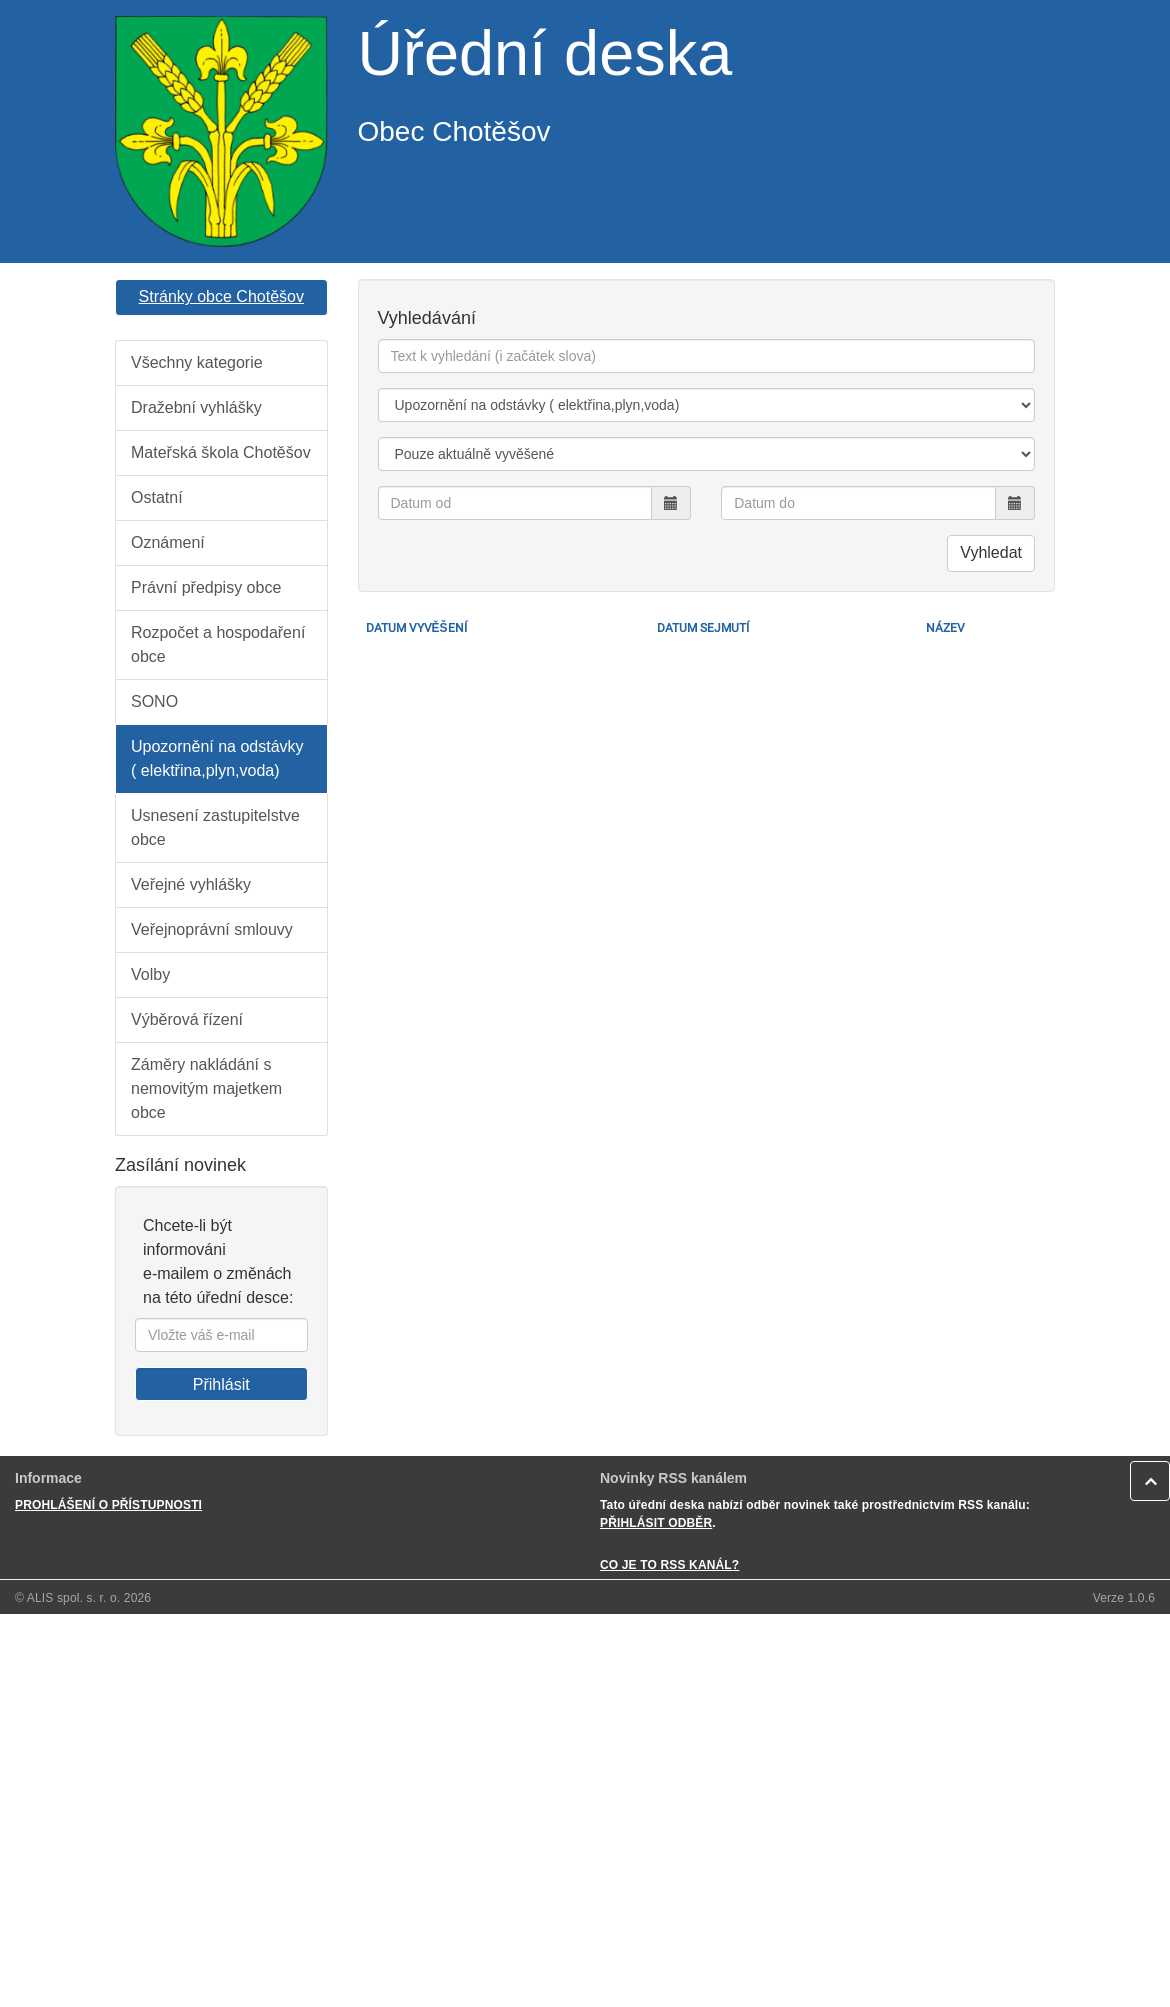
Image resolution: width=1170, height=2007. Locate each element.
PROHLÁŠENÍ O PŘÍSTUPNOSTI (108, 1505)
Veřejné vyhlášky (191, 884)
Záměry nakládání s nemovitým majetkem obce (206, 1088)
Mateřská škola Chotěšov (221, 452)
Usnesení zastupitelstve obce (215, 827)
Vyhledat (991, 552)
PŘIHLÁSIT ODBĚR (656, 1523)
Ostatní (157, 497)
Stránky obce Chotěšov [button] (221, 296)
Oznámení (168, 542)
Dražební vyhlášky (196, 407)
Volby (150, 974)
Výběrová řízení (187, 1019)
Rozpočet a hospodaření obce (218, 644)
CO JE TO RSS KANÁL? (669, 1565)
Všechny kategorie (197, 362)
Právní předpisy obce (206, 587)
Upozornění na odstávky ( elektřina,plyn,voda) (217, 758)
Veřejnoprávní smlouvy (212, 929)
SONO (154, 701)
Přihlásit (221, 1384)
